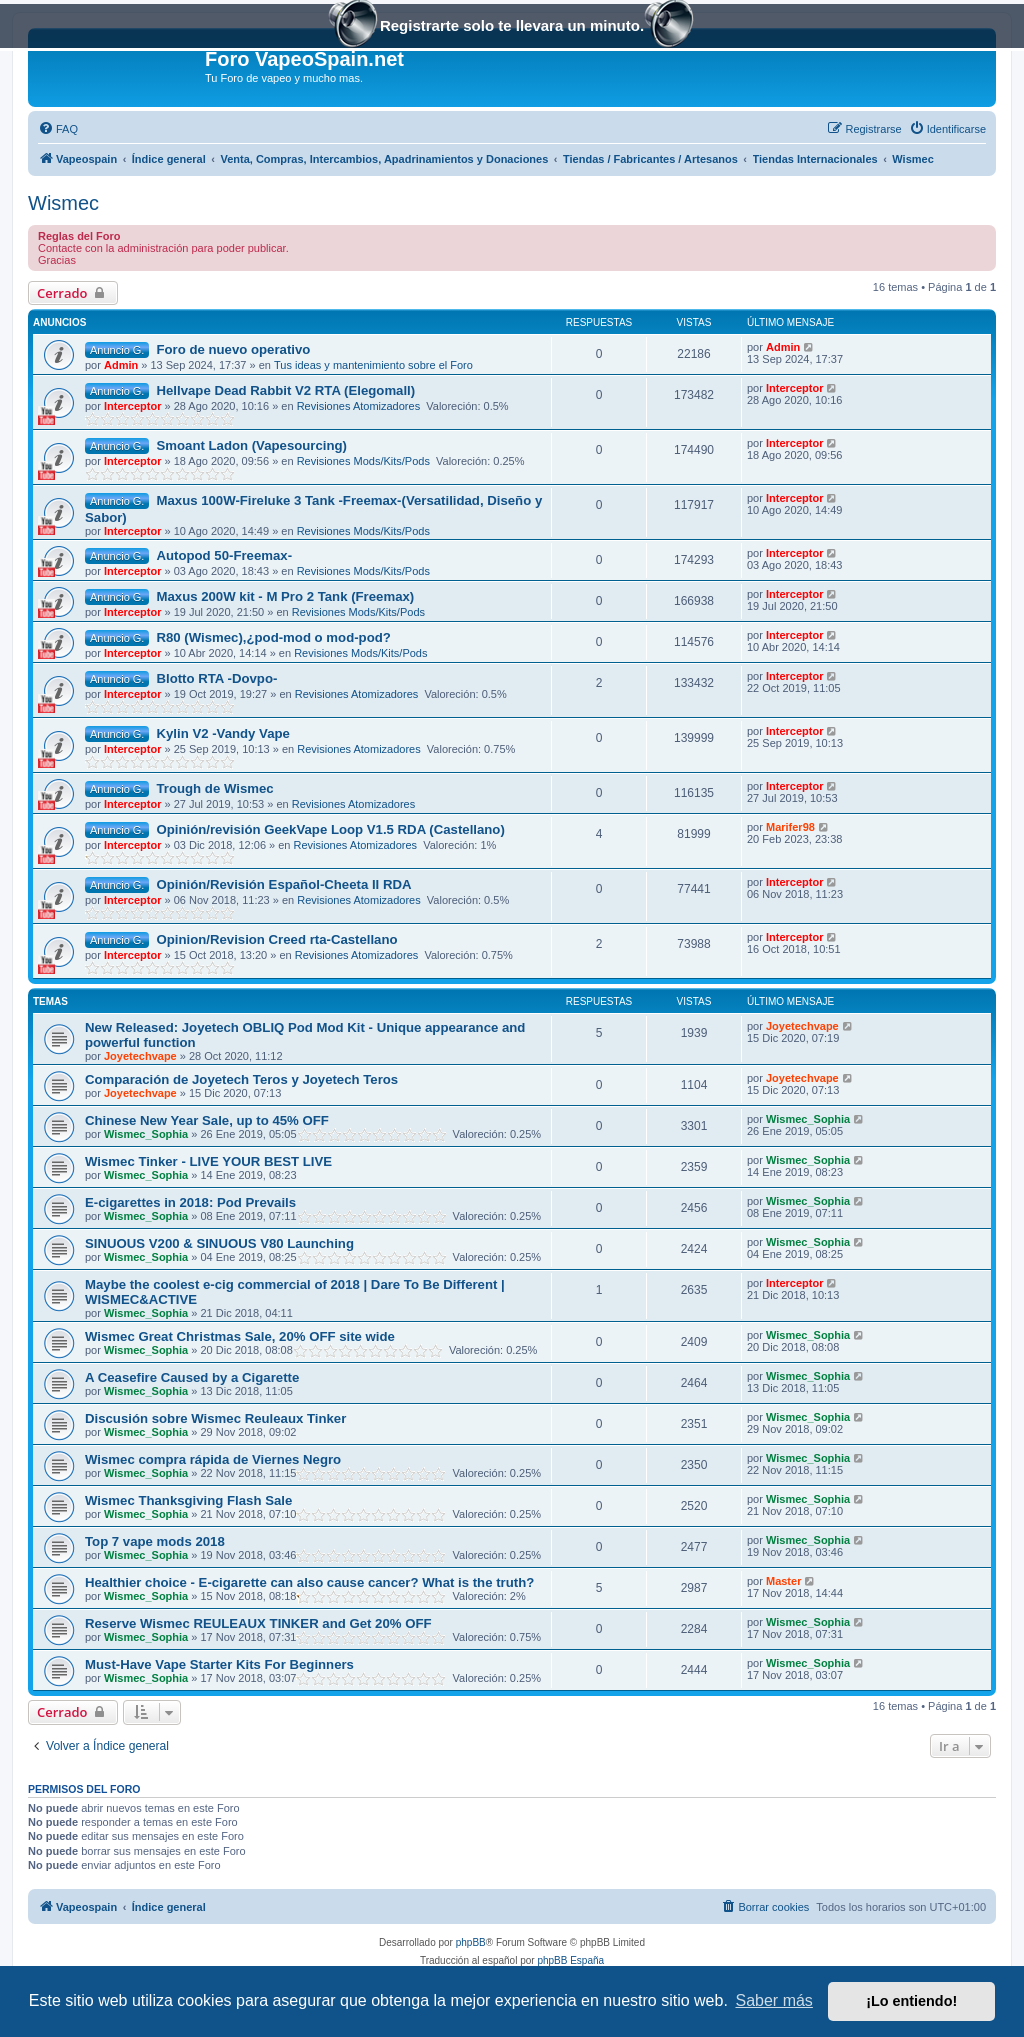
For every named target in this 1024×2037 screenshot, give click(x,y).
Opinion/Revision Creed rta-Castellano (276, 939)
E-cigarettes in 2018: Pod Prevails (190, 1202)
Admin (121, 365)
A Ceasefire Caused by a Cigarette (192, 1377)
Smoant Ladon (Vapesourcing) (251, 445)
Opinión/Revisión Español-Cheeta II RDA (283, 884)
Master (783, 1581)
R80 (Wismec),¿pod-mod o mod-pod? (273, 637)
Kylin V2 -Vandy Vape (222, 733)
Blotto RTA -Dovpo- (216, 678)
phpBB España (570, 1960)
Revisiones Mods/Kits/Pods (363, 461)
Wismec (63, 203)
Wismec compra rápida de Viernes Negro (213, 1459)
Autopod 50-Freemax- (224, 555)
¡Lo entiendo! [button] (911, 2001)
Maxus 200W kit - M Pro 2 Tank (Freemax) (285, 596)
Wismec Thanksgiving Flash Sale (188, 1500)
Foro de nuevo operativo (233, 349)
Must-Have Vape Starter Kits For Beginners (219, 1664)
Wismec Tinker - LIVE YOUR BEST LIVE (208, 1161)
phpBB (471, 1942)
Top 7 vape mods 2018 (155, 1541)
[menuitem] (58, 129)
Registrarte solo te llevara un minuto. (512, 27)
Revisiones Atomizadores (359, 406)
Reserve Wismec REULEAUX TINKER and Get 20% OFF (258, 1623)
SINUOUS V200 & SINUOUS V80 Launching (219, 1243)
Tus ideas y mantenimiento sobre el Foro (373, 365)
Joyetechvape (140, 1056)
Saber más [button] (774, 2000)
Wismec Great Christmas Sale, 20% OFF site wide (240, 1336)
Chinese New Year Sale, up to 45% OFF (207, 1120)
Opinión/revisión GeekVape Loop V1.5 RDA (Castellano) (330, 829)
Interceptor (132, 406)
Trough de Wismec (214, 788)
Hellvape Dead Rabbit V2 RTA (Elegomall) (285, 390)
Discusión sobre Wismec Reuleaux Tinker (215, 1418)
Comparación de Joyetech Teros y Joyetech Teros (241, 1079)
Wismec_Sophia (146, 1134)
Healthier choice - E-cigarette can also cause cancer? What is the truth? (309, 1582)
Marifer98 (790, 827)
